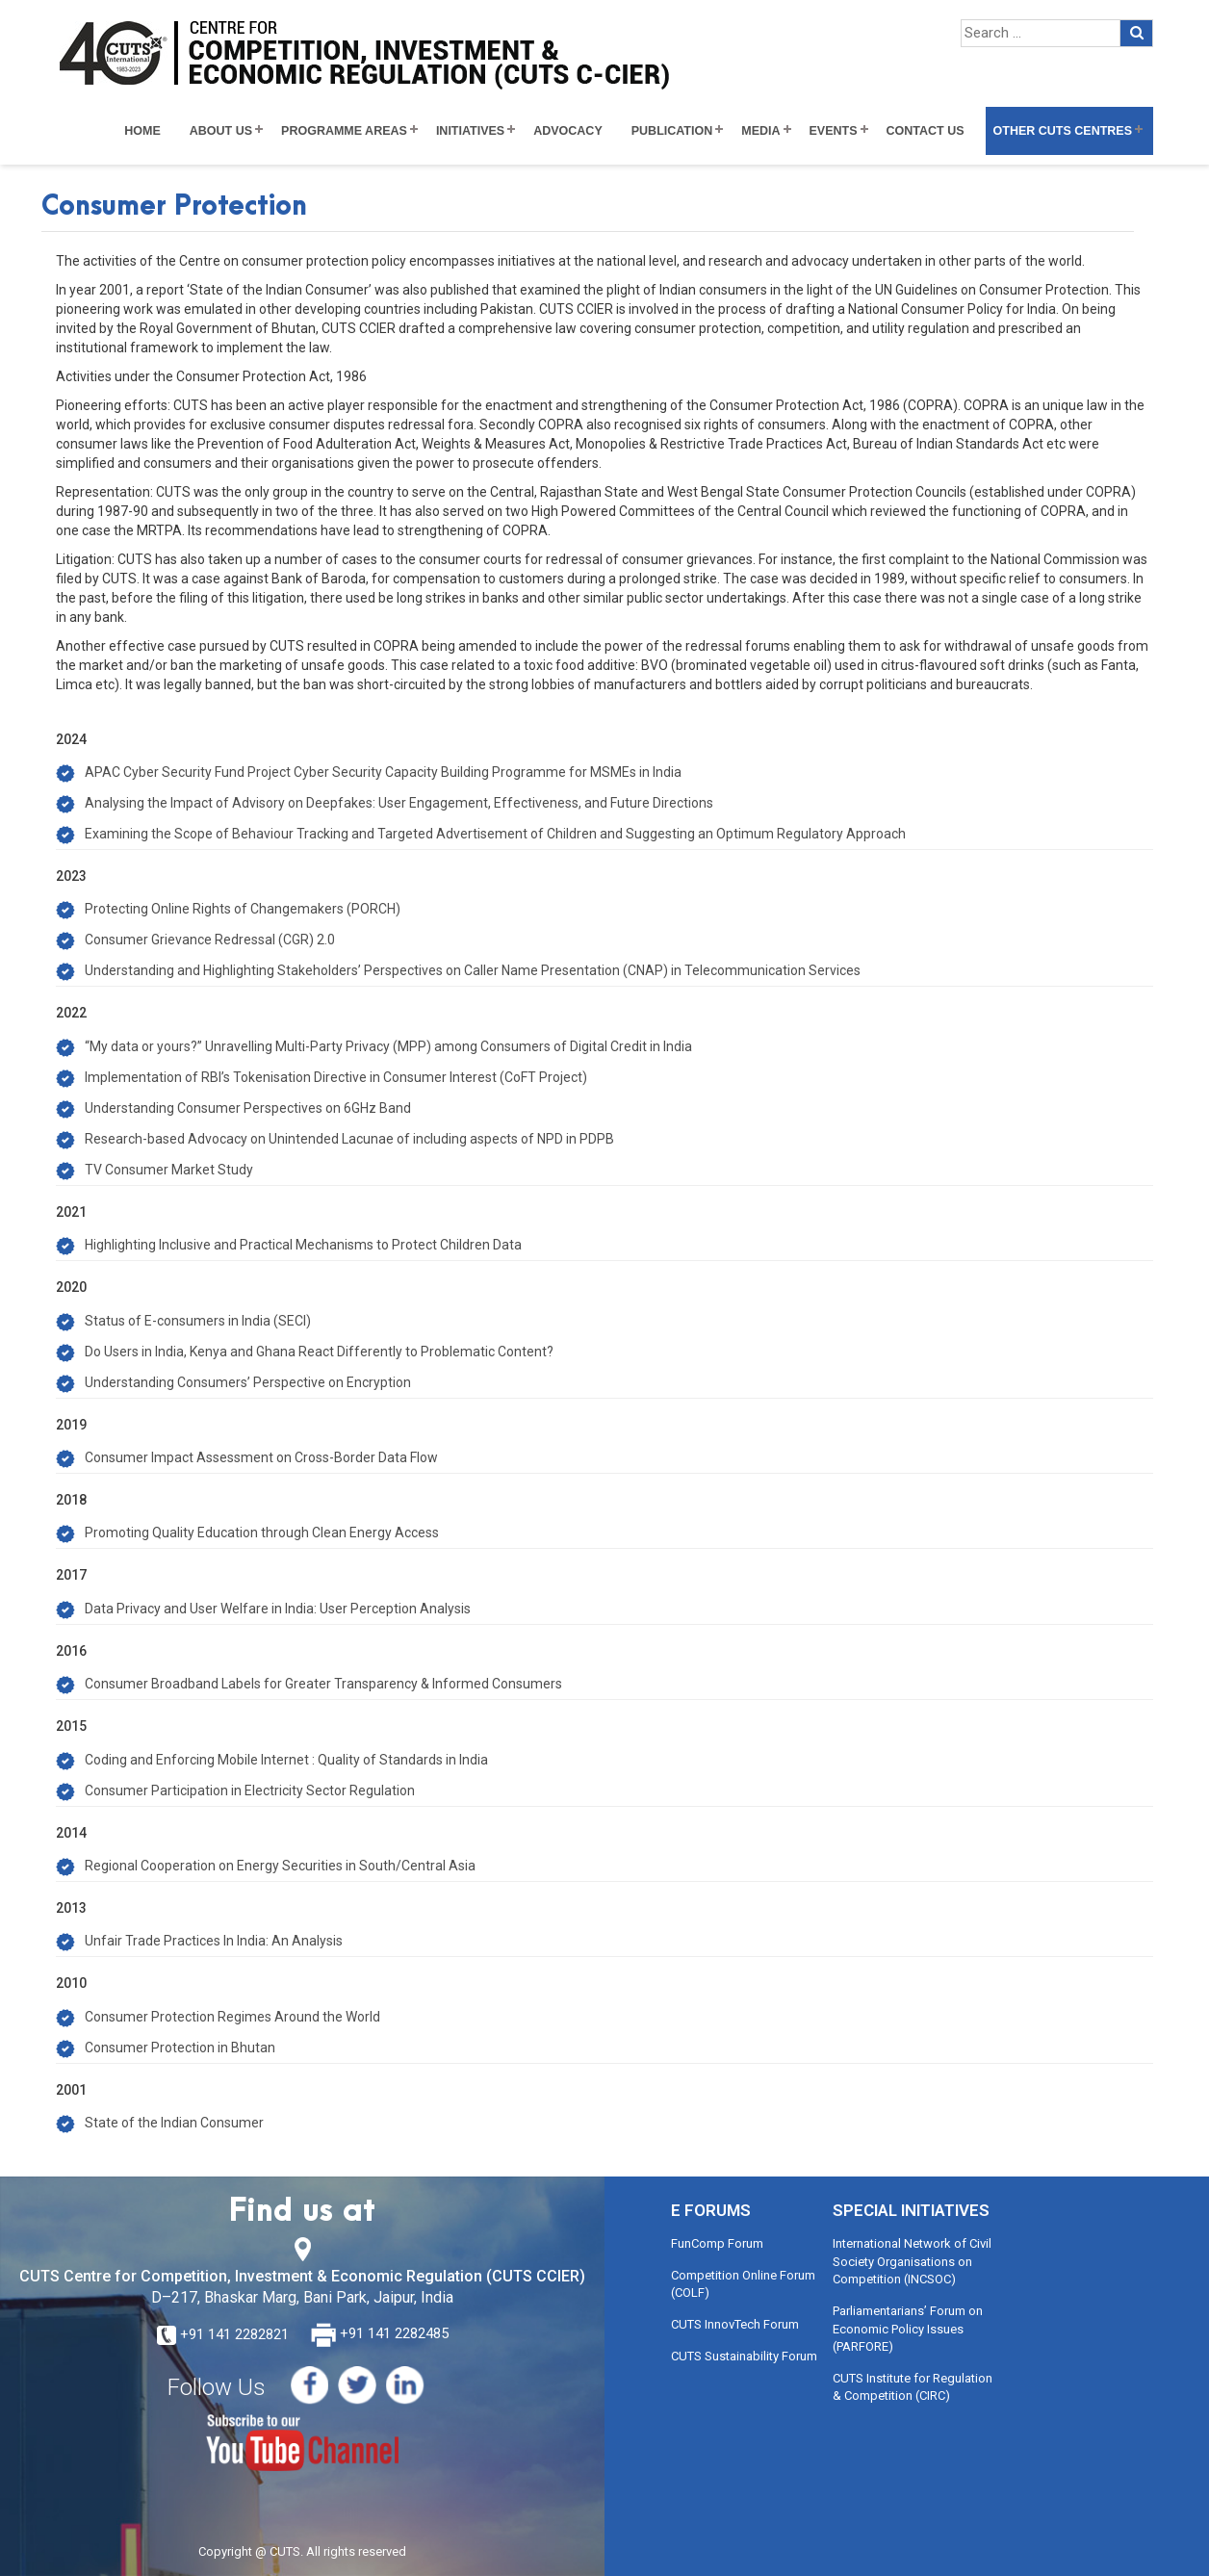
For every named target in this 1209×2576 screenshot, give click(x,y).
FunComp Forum (717, 2243)
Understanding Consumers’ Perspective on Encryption (248, 1382)
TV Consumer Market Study (169, 1169)
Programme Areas (344, 131)
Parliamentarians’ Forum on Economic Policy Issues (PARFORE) (908, 2329)
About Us (221, 131)
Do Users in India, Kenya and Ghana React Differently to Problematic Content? (319, 1351)
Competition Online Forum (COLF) (743, 2284)
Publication (672, 131)
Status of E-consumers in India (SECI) (198, 1320)
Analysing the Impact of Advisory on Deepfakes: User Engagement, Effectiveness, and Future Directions (399, 803)
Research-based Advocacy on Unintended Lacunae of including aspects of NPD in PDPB (349, 1138)
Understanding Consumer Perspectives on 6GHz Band (248, 1108)
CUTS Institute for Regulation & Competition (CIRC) (912, 2387)
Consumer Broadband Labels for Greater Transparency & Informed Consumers (323, 1683)
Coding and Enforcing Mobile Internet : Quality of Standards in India (286, 1759)
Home (142, 131)
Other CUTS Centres (1062, 131)
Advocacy (568, 131)
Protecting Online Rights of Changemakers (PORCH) (242, 908)
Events (834, 131)
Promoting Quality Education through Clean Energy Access (262, 1532)
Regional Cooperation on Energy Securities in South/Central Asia (280, 1865)
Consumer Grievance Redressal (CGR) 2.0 (210, 939)
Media (760, 131)
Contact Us (926, 131)
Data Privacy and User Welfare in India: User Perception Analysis (278, 1608)
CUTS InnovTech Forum (735, 2324)
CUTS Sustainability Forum (744, 2356)
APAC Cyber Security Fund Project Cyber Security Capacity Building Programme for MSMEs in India (383, 772)
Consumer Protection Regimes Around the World (232, 2016)
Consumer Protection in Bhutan (180, 2047)
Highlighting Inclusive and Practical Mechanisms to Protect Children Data (303, 1244)
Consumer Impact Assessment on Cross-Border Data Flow (261, 1457)
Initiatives (470, 131)
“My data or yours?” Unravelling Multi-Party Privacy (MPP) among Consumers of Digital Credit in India (388, 1046)
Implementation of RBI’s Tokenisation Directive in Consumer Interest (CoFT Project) (336, 1077)
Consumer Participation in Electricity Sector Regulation (250, 1790)
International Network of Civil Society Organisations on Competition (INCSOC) (912, 2261)
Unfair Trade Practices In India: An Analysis (214, 1940)
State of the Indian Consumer (174, 2122)
